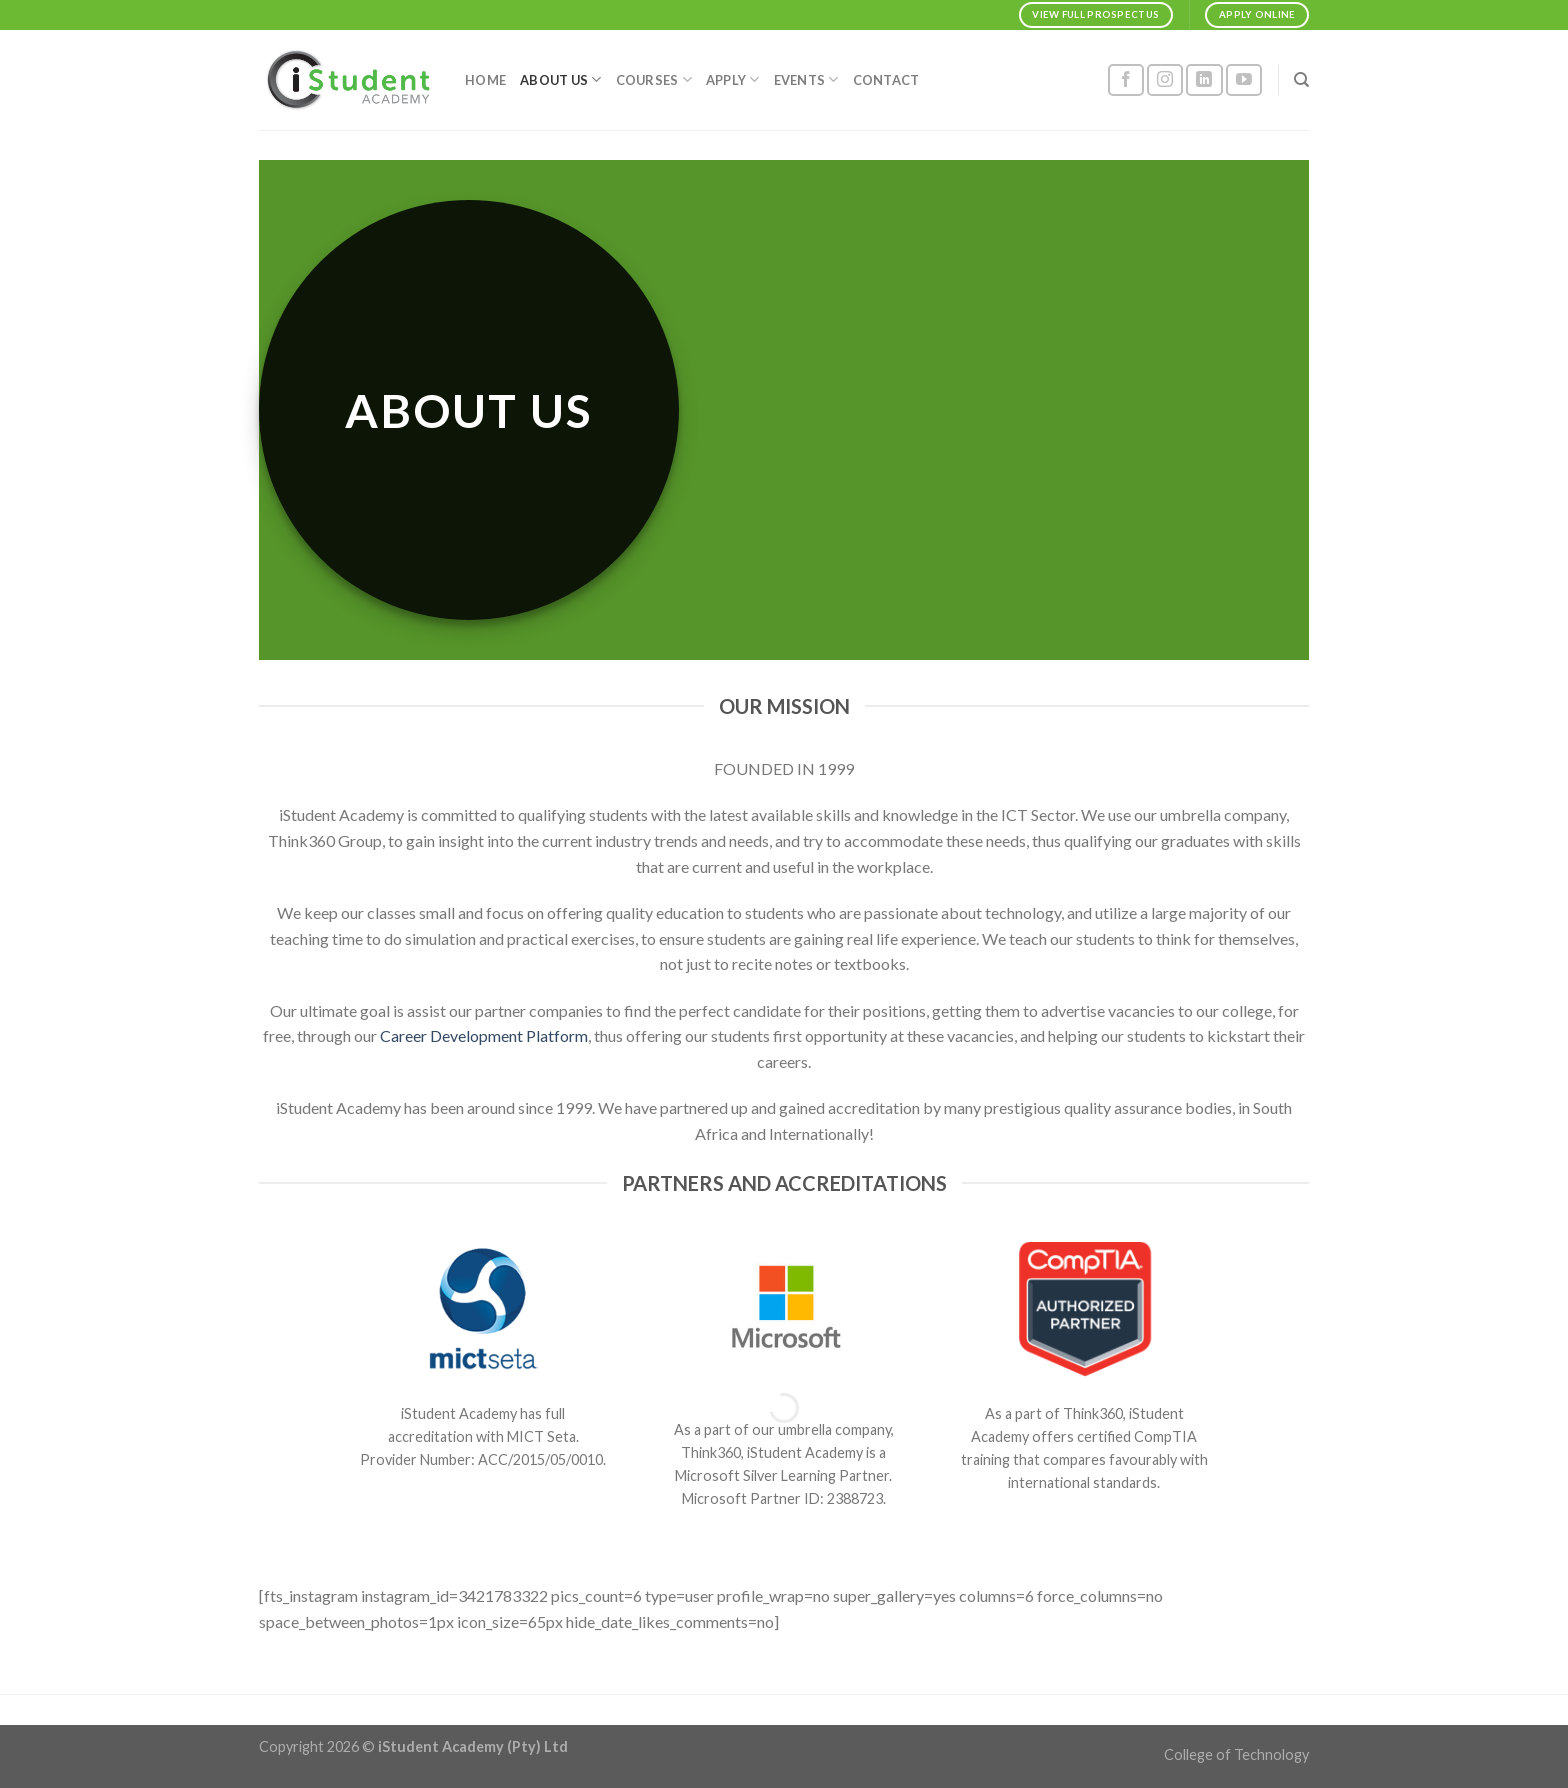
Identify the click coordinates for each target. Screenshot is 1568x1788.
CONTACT (886, 80)
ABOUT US (561, 79)
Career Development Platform (484, 1035)
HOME (485, 80)
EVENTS (806, 79)
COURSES (654, 79)
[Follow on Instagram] (1165, 80)
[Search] (1301, 80)
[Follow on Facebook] (1126, 80)
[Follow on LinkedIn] (1204, 80)
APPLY (733, 79)
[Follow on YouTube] (1244, 80)
